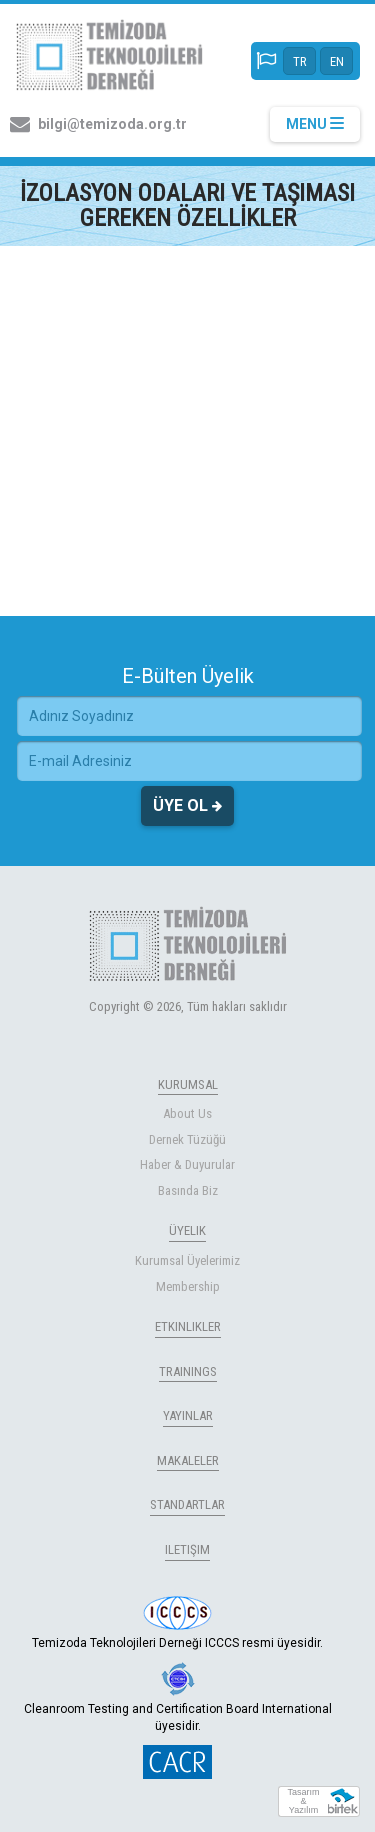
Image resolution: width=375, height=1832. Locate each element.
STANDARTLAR (187, 1504)
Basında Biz (188, 1190)
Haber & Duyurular (187, 1164)
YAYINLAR (188, 1415)
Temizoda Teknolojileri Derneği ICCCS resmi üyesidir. (177, 1623)
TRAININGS (188, 1371)
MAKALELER (188, 1460)
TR (300, 61)
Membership (188, 1286)
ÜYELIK (187, 1230)
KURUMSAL (188, 1084)
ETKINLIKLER (188, 1326)
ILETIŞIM (187, 1549)
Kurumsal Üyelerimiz (187, 1260)
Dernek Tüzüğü (187, 1139)
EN (337, 61)
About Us (187, 1113)
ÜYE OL (187, 806)
